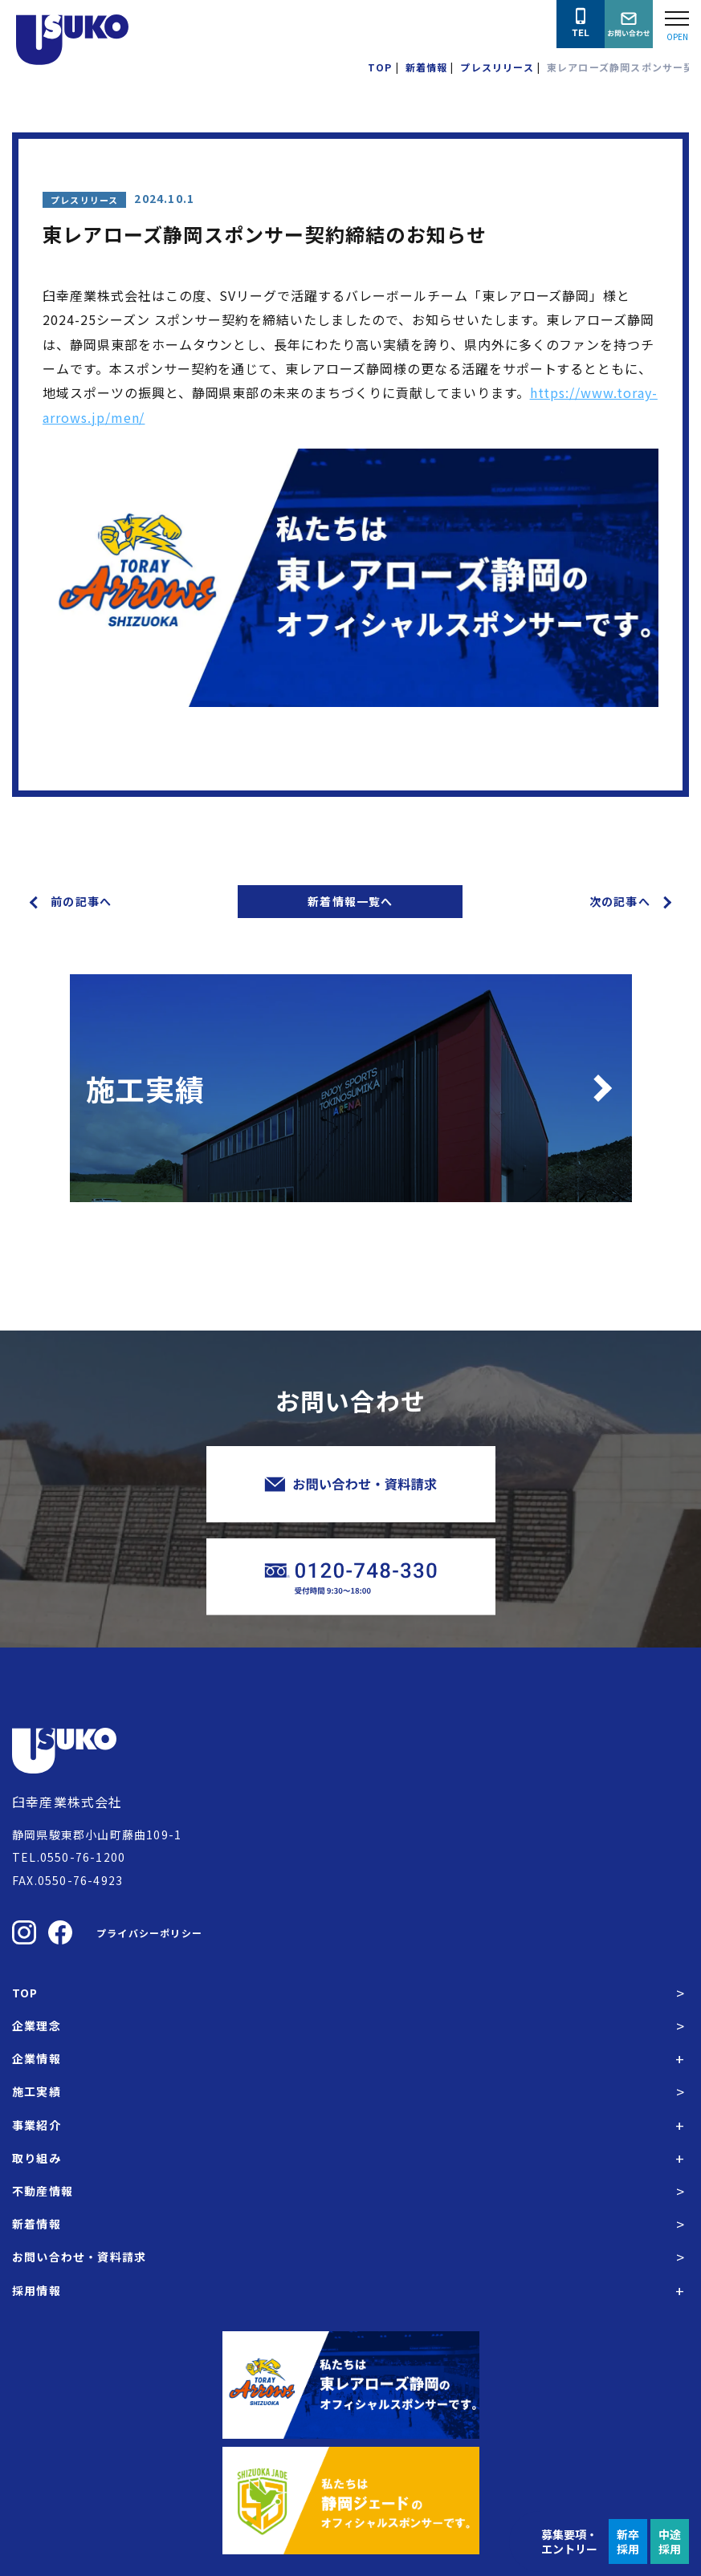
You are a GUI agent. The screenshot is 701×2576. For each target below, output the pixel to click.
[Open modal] (677, 24)
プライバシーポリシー (149, 1933)
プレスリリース (84, 199)
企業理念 (36, 2025)
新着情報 (36, 2224)
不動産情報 (42, 2191)
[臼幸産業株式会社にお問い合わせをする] (629, 24)
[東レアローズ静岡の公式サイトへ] (350, 2385)
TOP (25, 1993)
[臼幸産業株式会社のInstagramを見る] (24, 1932)
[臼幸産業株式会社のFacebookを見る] (60, 1932)
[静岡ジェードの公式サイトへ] (350, 2500)
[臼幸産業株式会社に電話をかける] (580, 24)
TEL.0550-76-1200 (68, 1857)
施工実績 (36, 2091)
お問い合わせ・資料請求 (79, 2257)
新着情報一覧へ (350, 901)
